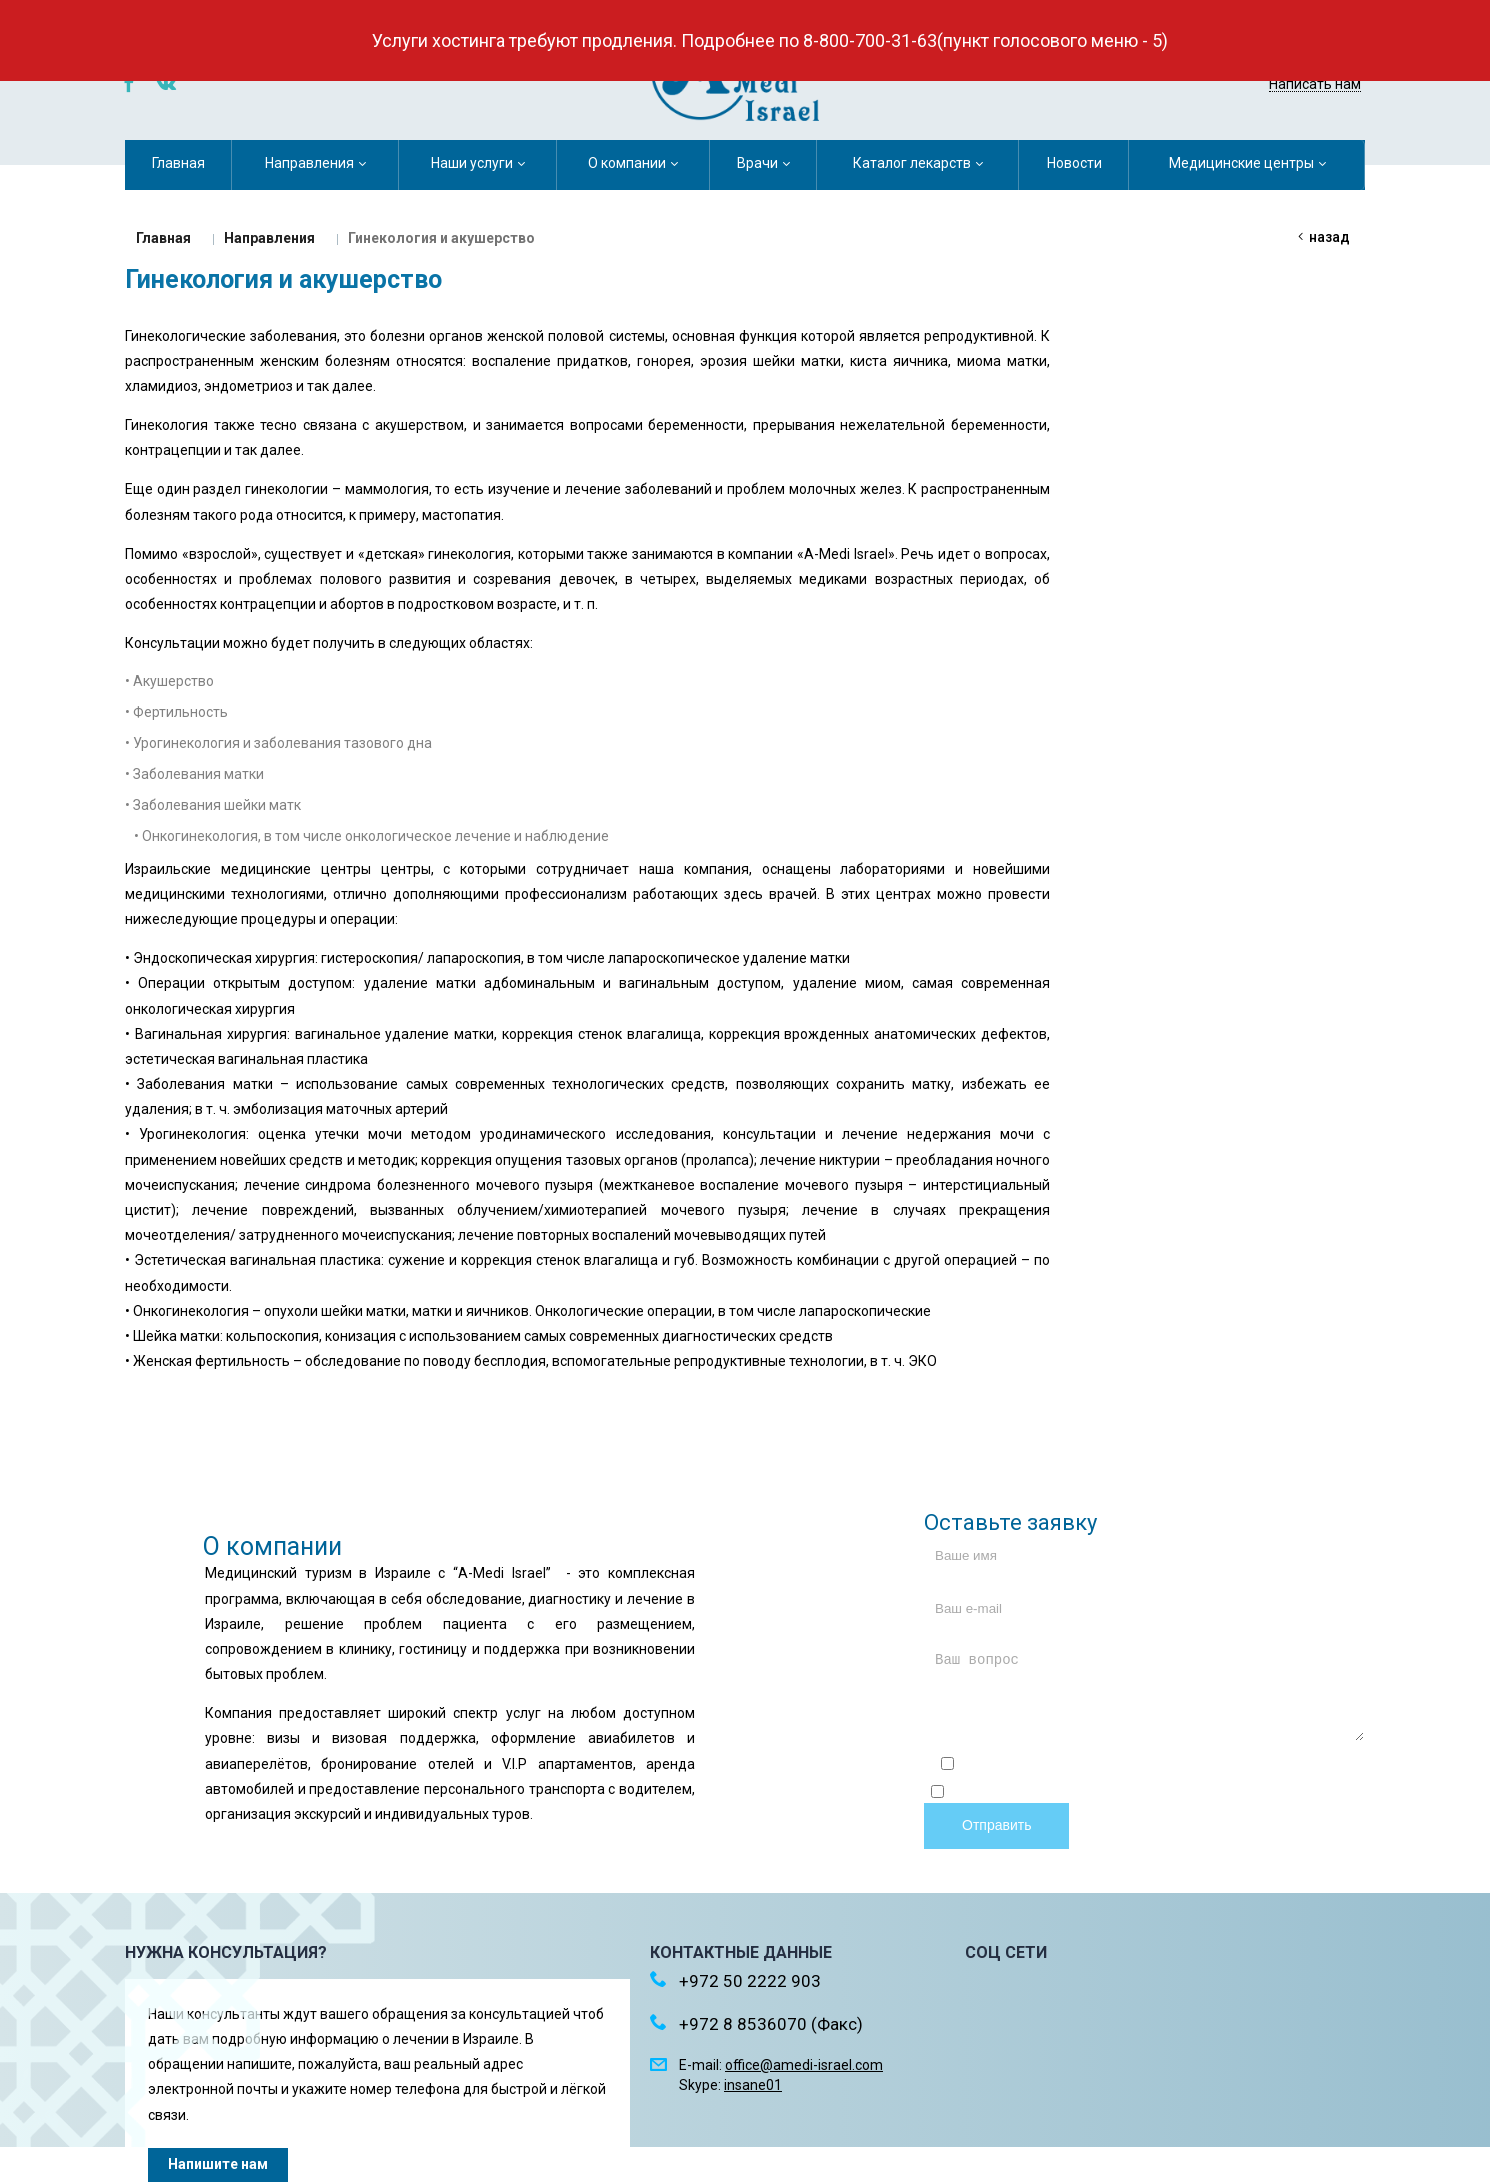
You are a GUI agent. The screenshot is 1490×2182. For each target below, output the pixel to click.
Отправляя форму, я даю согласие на (1152, 1794)
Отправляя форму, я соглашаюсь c (1152, 1766)
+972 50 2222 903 (1281, 58)
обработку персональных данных (1261, 1794)
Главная (163, 238)
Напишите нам (218, 2164)
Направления (269, 238)
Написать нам (1315, 84)
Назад (1329, 237)
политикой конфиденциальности (1253, 1766)
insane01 (753, 2085)
